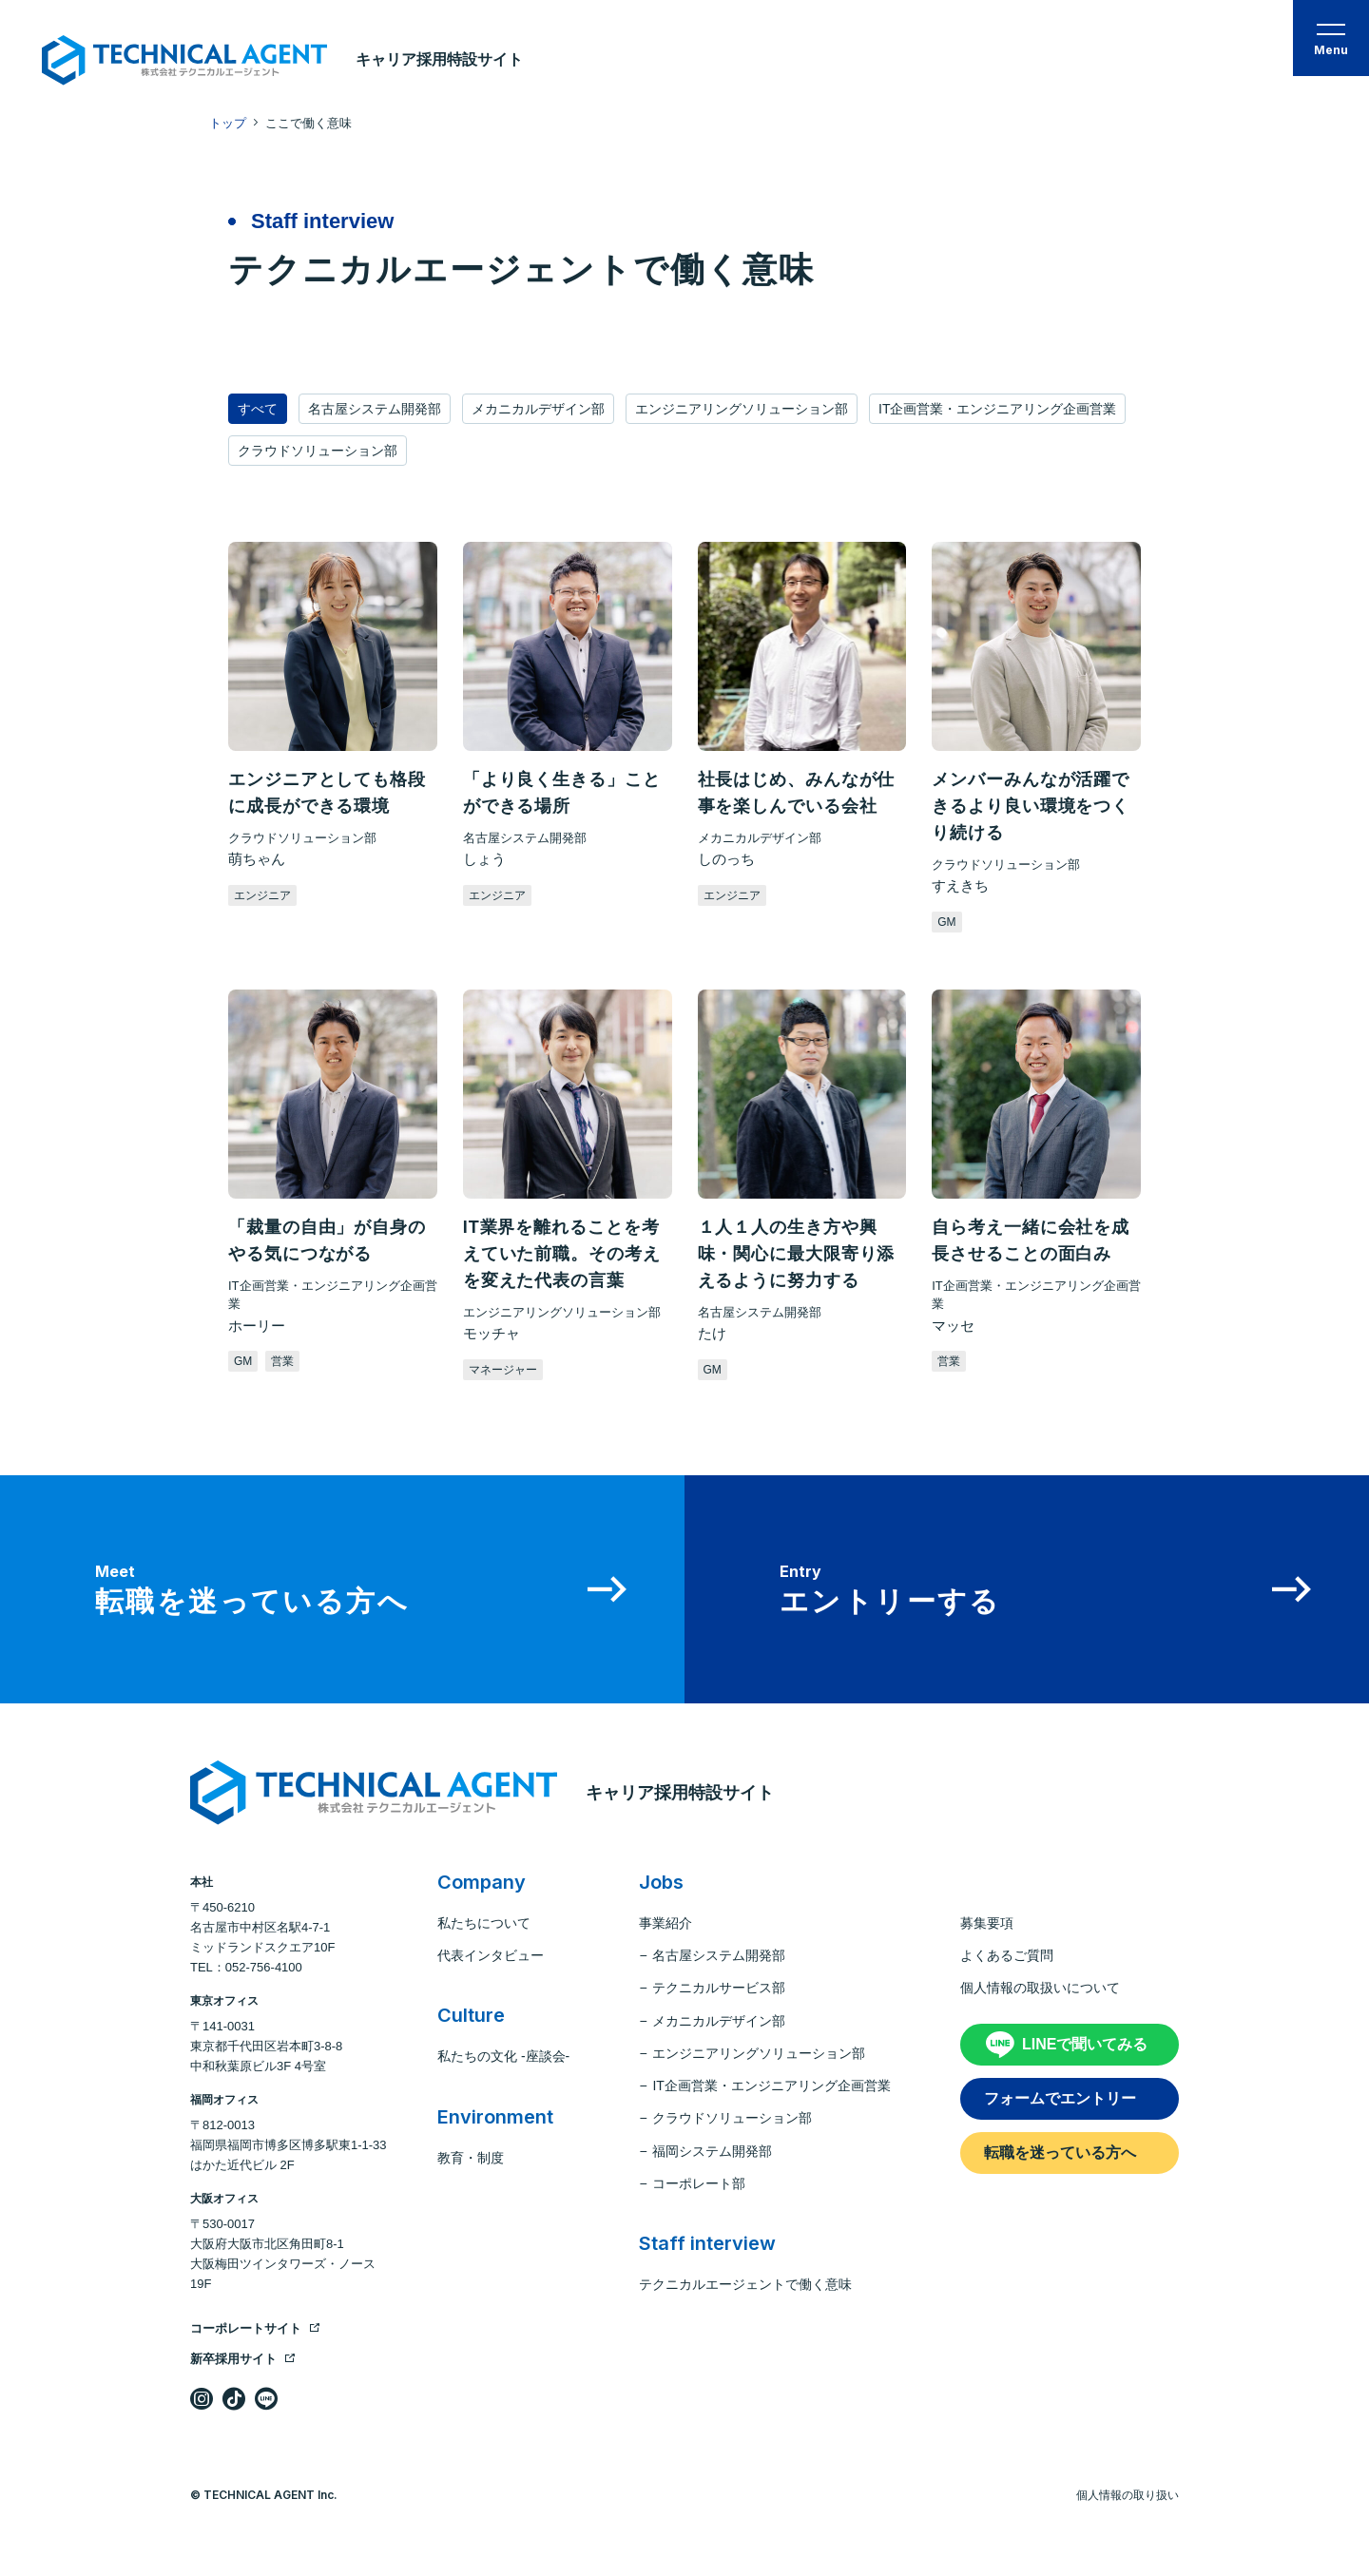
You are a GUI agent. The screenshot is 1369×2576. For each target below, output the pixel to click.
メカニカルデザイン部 (538, 408)
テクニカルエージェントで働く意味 (745, 2284)
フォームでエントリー (1060, 2098)
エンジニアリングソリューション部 (741, 408)
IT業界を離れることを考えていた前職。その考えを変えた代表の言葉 (562, 1254)
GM (946, 922)
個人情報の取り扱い (1127, 2495)
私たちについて (483, 1923)
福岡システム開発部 (712, 2151)
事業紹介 (665, 1923)
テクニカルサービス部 (718, 1987)
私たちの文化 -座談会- (503, 2056)
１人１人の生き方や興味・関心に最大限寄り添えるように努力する (797, 1254)
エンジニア (262, 895)
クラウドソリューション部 (317, 450)
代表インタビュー (490, 1955)
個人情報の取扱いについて (1040, 1987)
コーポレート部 (698, 2183)
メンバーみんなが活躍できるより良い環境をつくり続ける (1030, 806)
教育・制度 (470, 2157)
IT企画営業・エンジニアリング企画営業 (997, 408)
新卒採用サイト (243, 2359)
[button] (1331, 38)
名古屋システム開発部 (374, 408)
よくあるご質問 (1006, 1955)
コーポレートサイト (255, 2328)
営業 (282, 1361)
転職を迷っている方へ (1060, 2152)
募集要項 (986, 1923)
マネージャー (503, 1369)
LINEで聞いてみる (1084, 2044)
